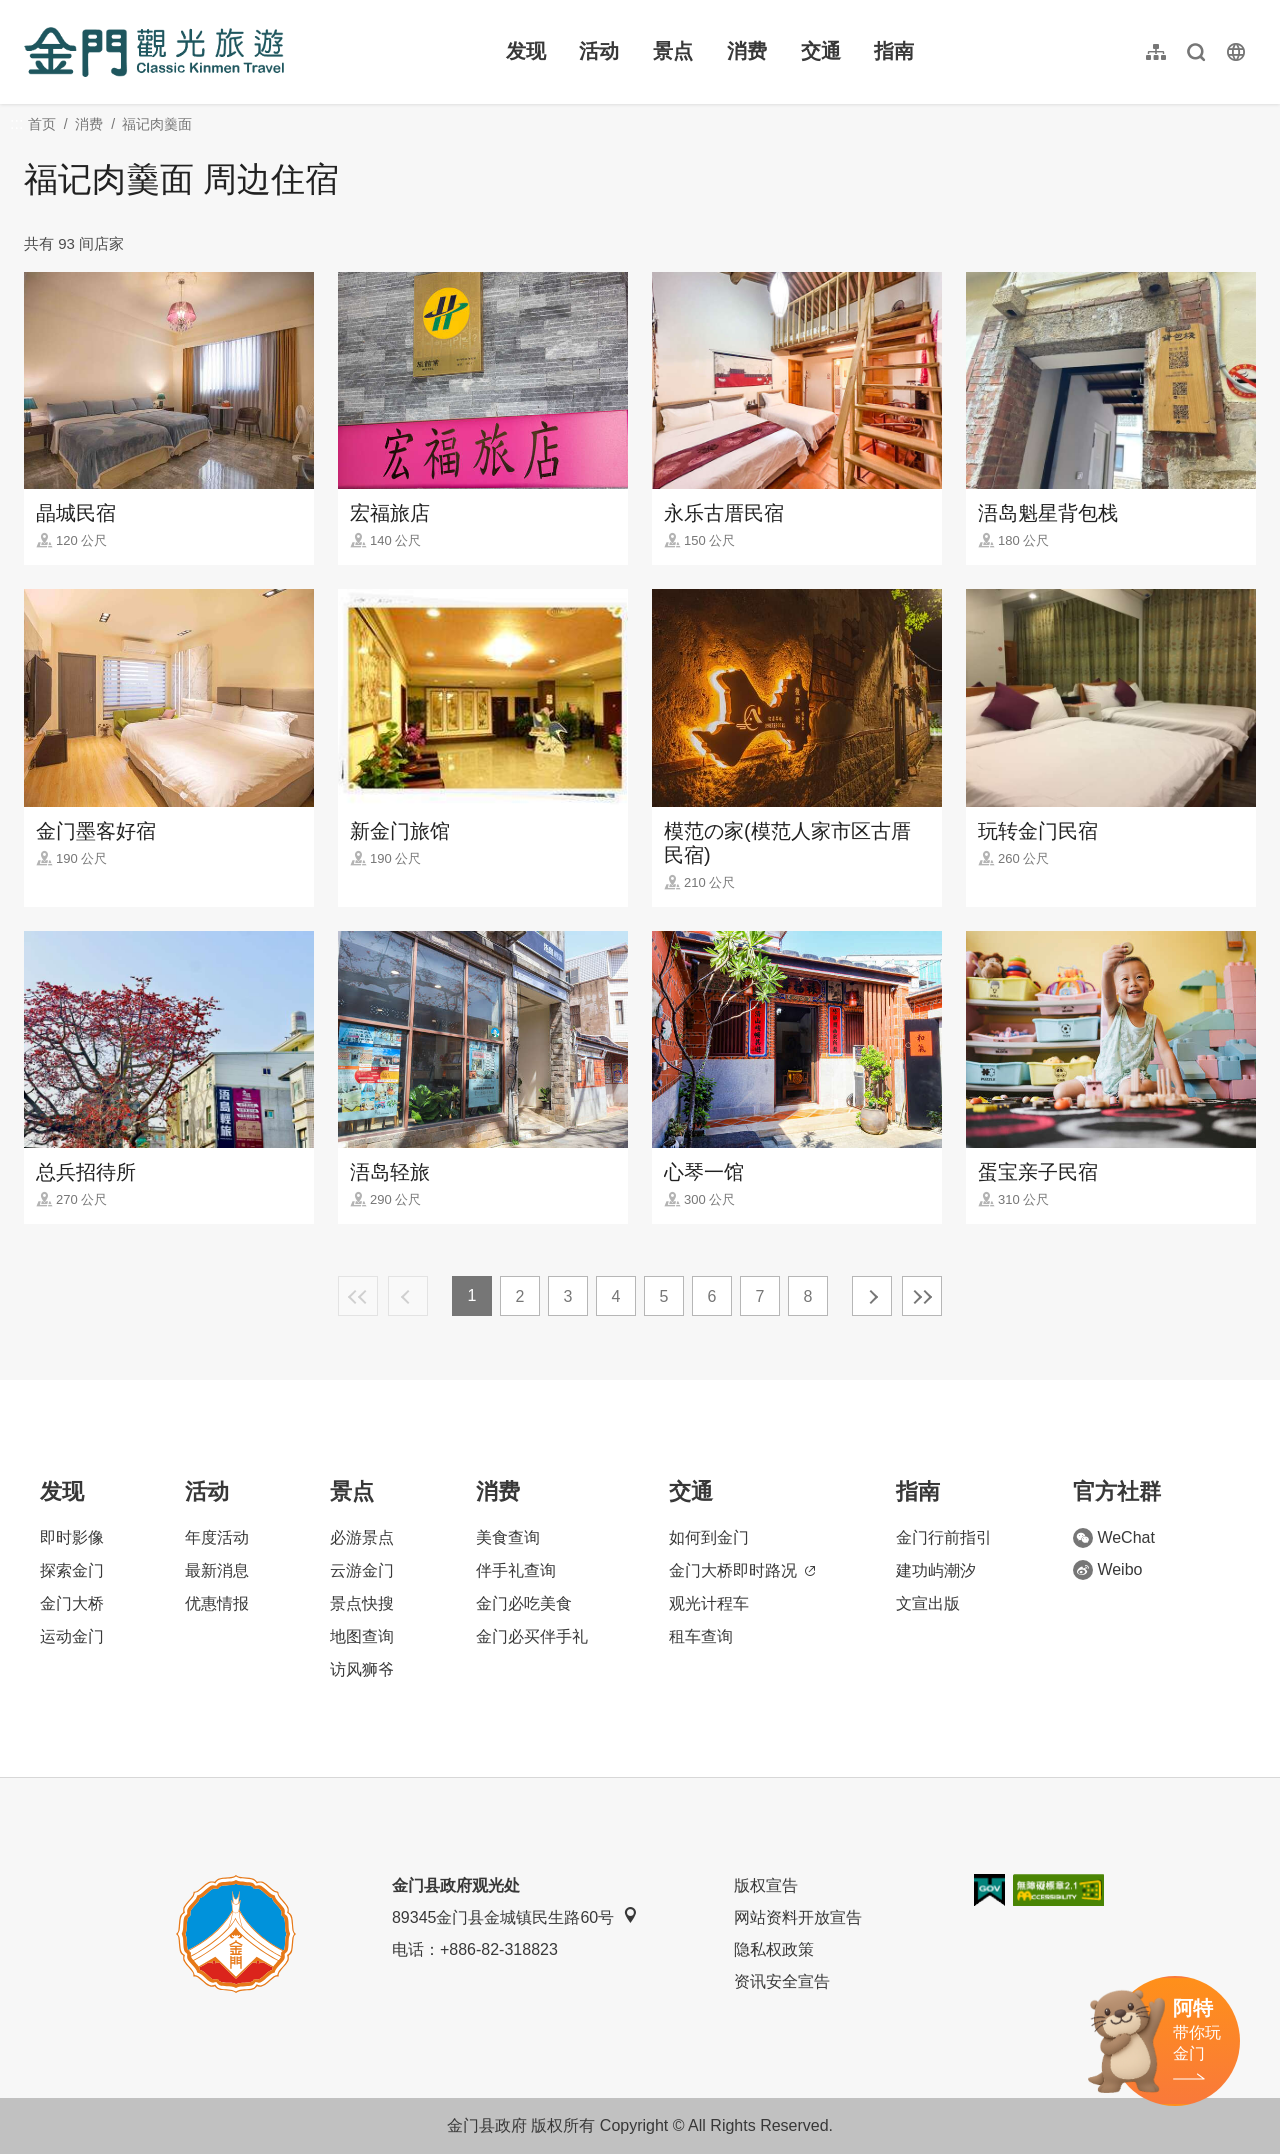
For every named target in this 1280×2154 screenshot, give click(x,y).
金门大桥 (72, 1603)
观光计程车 (709, 1603)
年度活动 (217, 1537)
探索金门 (72, 1570)
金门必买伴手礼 (532, 1636)
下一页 (872, 1296)
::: (30, 11)
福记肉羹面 (157, 124)
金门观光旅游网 (154, 52)
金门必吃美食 (524, 1603)
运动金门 (72, 1636)
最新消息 (217, 1570)
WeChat (1114, 1538)
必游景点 (362, 1537)
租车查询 (701, 1636)
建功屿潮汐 (936, 1570)
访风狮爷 (362, 1669)
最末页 (922, 1296)
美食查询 (508, 1537)
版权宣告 (766, 1885)
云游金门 (362, 1570)
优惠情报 (217, 1603)
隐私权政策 (774, 1949)
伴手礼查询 (516, 1570)
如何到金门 (709, 1537)
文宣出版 (928, 1603)
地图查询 (362, 1636)
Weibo (1107, 1570)
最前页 (358, 1296)
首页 (42, 124)
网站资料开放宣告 (798, 1917)
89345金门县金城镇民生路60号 (515, 1916)
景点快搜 (362, 1603)
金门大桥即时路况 (742, 1570)
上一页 (408, 1296)
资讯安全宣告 (782, 1981)
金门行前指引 (944, 1537)
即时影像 (72, 1537)
